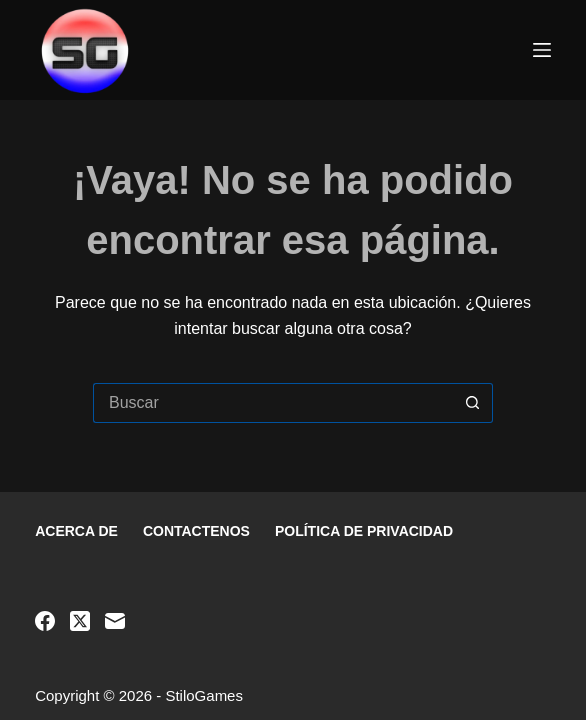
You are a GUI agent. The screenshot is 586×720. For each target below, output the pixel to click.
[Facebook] (45, 621)
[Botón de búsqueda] (473, 403)
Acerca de (76, 531)
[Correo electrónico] (115, 621)
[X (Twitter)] (80, 621)
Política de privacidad (364, 531)
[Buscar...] (273, 403)
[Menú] (542, 50)
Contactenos (196, 531)
